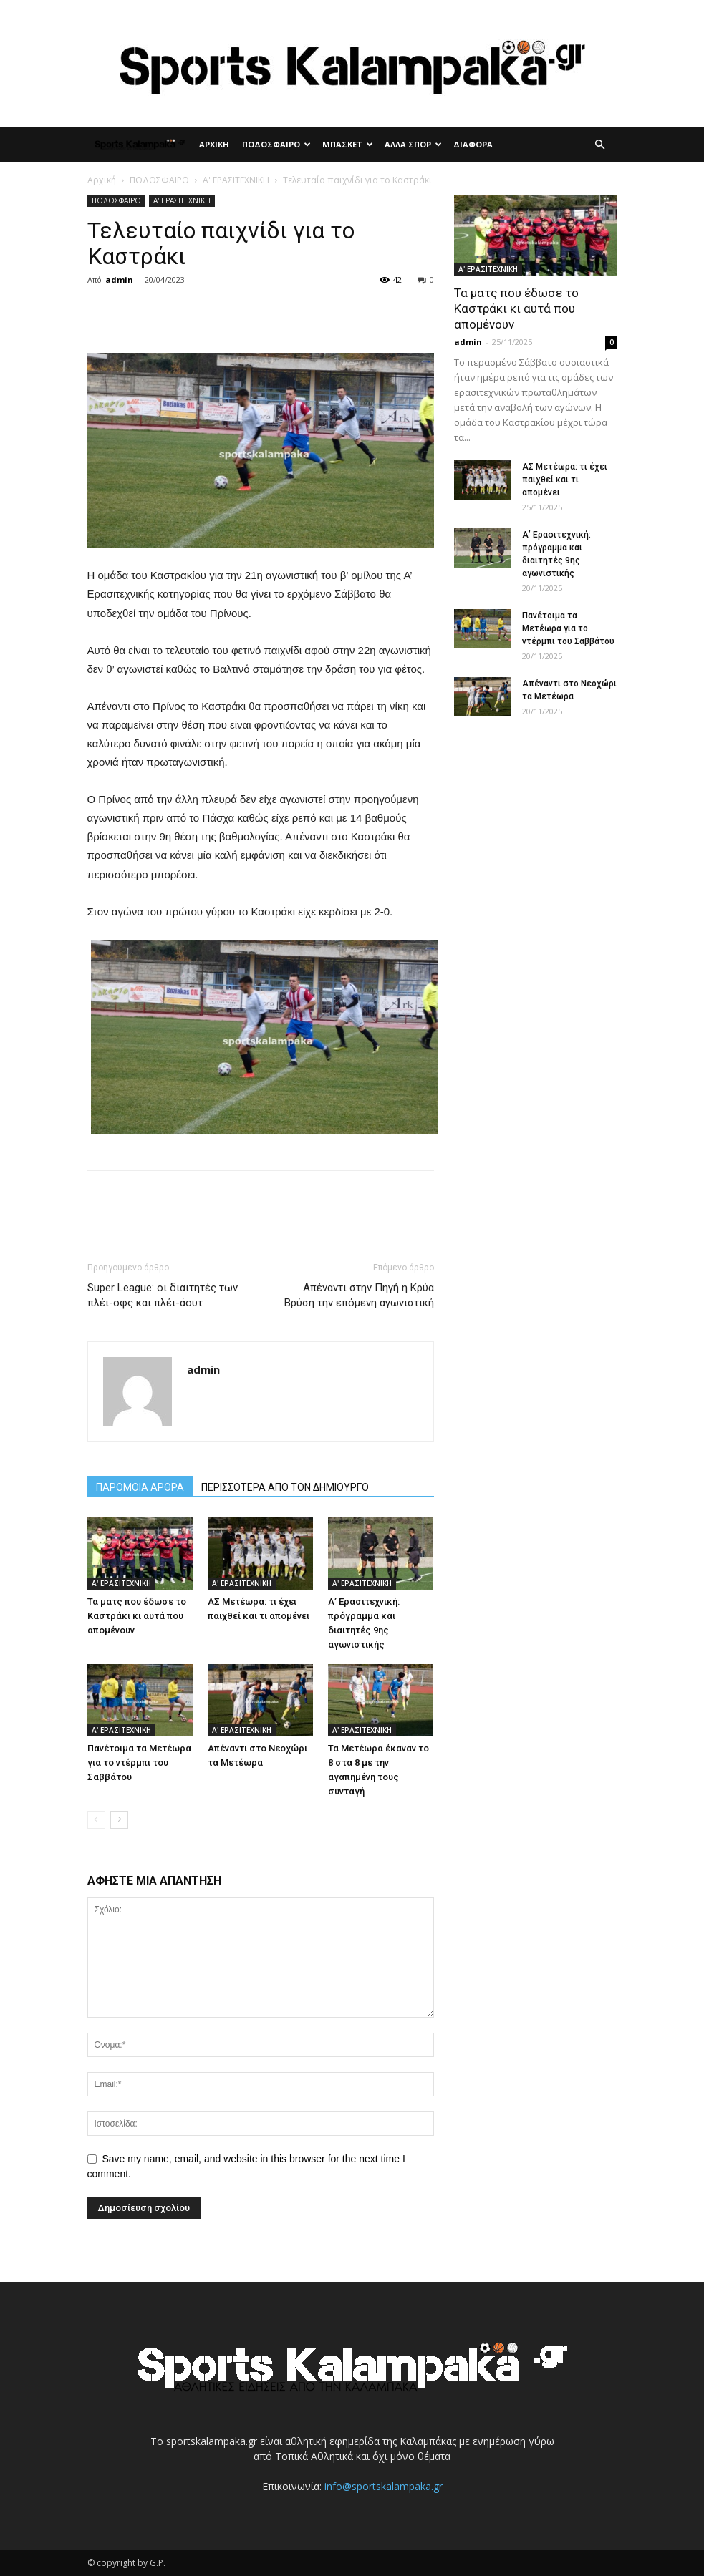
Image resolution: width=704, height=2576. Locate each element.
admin (119, 279)
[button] (600, 145)
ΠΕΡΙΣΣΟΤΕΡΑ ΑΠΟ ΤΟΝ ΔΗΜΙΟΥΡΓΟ (285, 1487)
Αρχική (101, 180)
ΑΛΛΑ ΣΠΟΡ (413, 144)
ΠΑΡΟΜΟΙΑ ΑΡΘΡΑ (140, 1487)
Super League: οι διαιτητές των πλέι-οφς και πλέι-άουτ (162, 1295)
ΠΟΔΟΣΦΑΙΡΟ (276, 144)
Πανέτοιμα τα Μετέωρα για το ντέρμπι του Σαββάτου (139, 1762)
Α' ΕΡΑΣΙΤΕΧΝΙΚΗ (236, 180)
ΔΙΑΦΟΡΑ (473, 144)
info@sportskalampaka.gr (383, 2486)
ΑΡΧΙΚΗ (214, 144)
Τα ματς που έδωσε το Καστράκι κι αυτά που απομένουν (136, 1615)
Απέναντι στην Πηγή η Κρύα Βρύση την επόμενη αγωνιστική (359, 1295)
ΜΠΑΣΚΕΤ (347, 144)
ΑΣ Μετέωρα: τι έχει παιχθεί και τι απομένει (564, 479)
